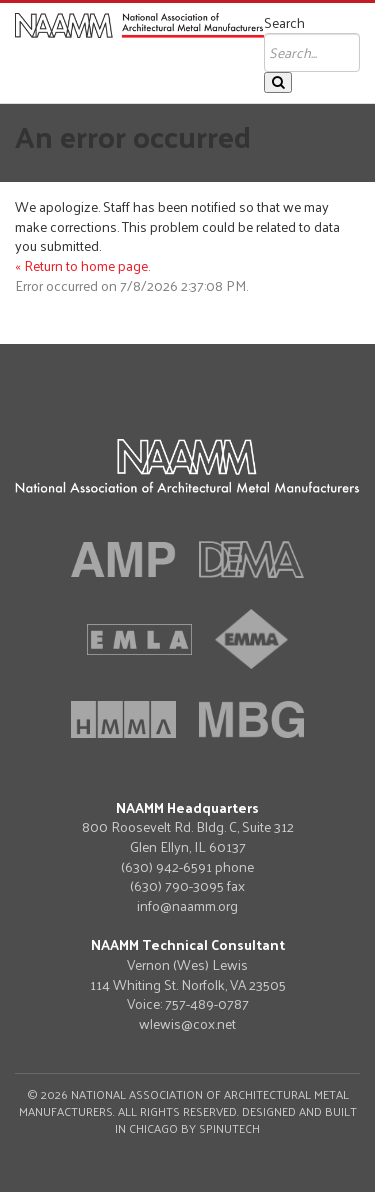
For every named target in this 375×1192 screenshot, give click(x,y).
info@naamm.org (187, 905)
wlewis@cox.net (187, 1024)
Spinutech (229, 1128)
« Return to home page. (82, 265)
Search (284, 22)
